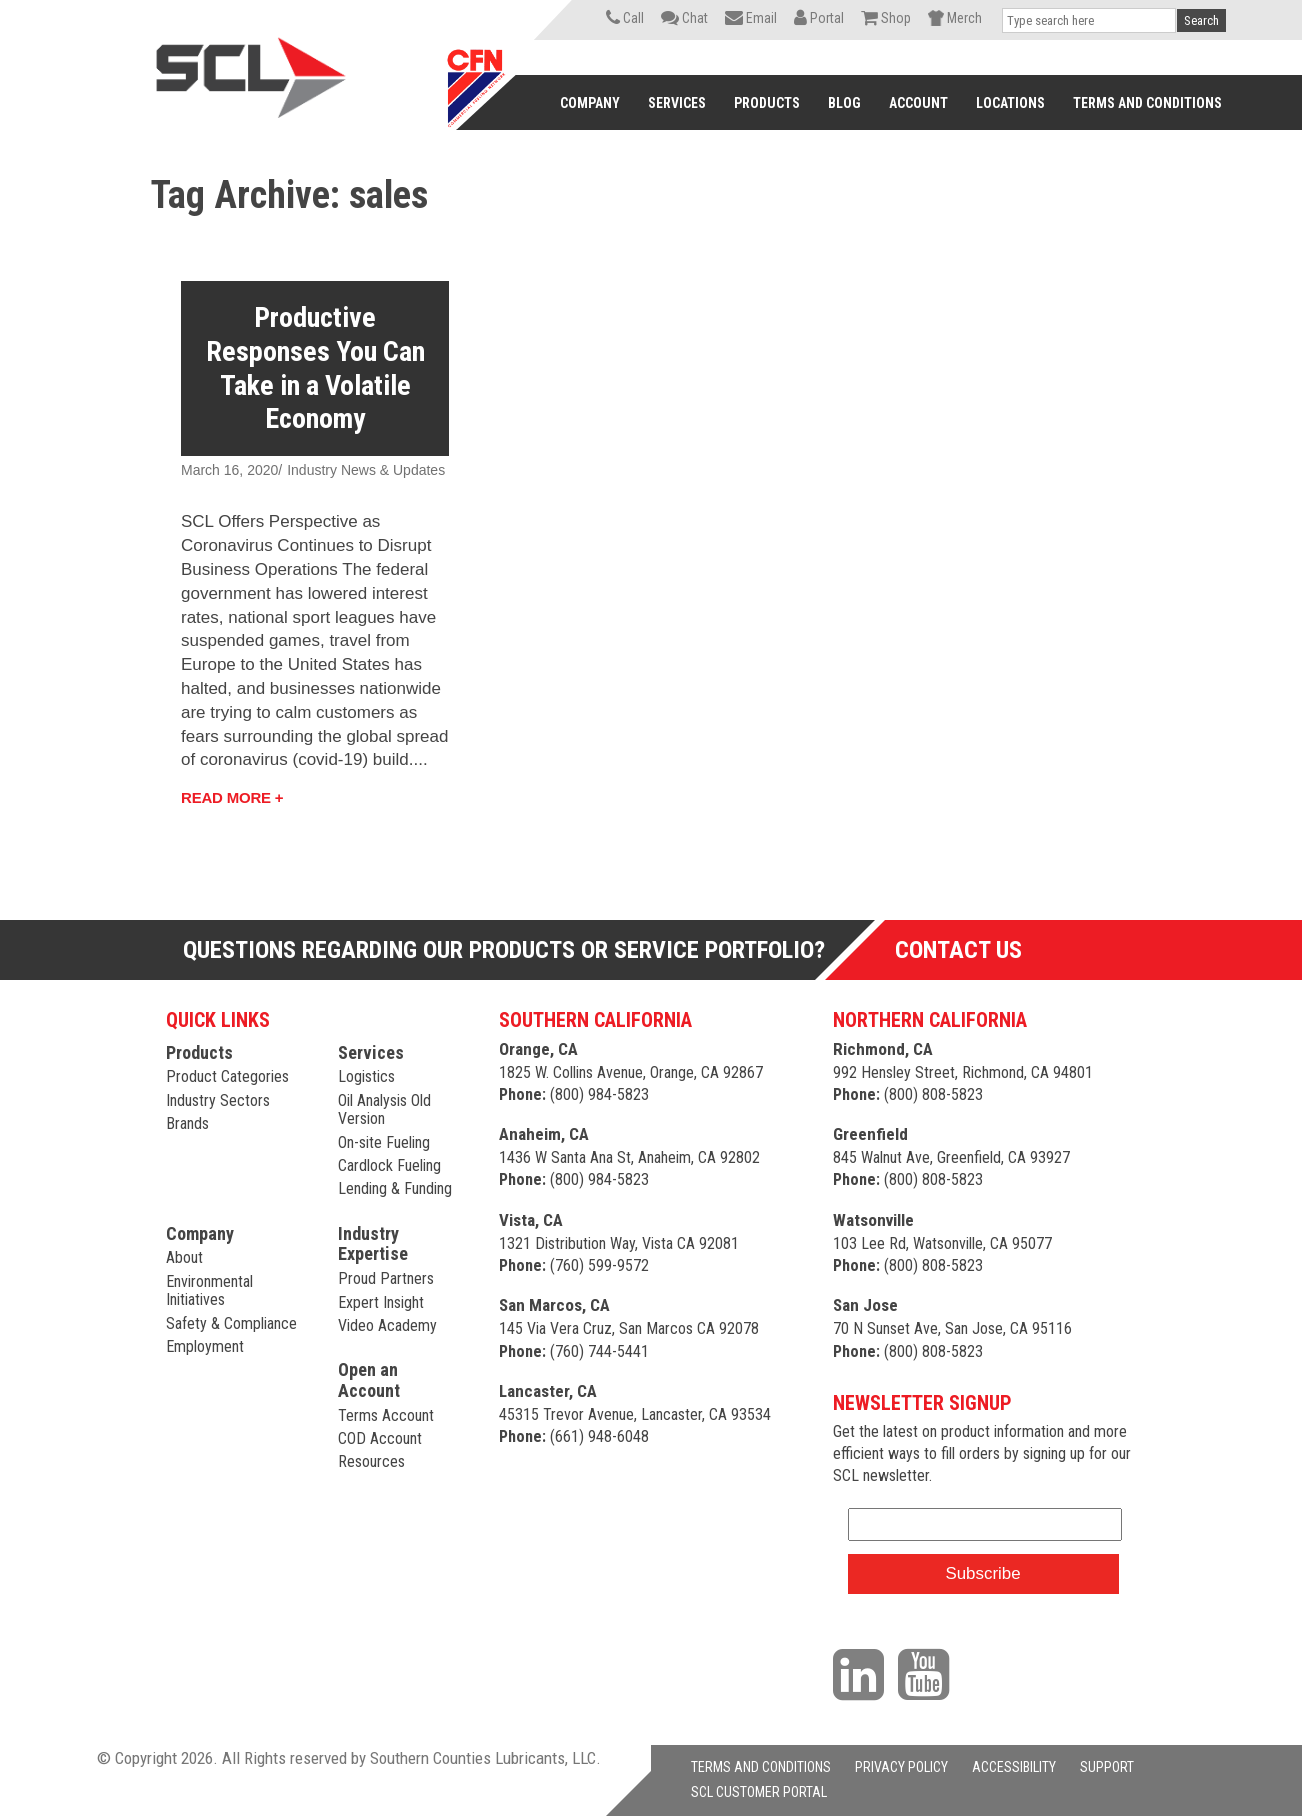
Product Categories (227, 1076)
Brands (187, 1123)
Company (200, 1233)
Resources (371, 1461)
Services (371, 1052)
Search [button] (1201, 20)
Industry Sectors (218, 1100)
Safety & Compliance (231, 1323)
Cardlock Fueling (389, 1165)
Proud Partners (386, 1278)
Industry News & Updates (366, 470)
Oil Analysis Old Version (384, 1109)
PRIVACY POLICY (901, 1767)
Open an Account (369, 1380)
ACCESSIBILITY (1014, 1767)
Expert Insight (381, 1302)
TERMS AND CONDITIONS (761, 1767)
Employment (205, 1346)
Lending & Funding (395, 1188)
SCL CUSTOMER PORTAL (759, 1792)
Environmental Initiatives (209, 1290)
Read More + (232, 797)
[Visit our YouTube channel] (928, 1673)
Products (199, 1052)
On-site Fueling (384, 1142)
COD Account (380, 1438)
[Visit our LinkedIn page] (863, 1673)
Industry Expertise (373, 1244)
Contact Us (958, 950)
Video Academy (387, 1325)
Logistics (366, 1076)
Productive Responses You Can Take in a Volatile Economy (315, 368)
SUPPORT (1107, 1767)
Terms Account (386, 1415)
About (184, 1257)
